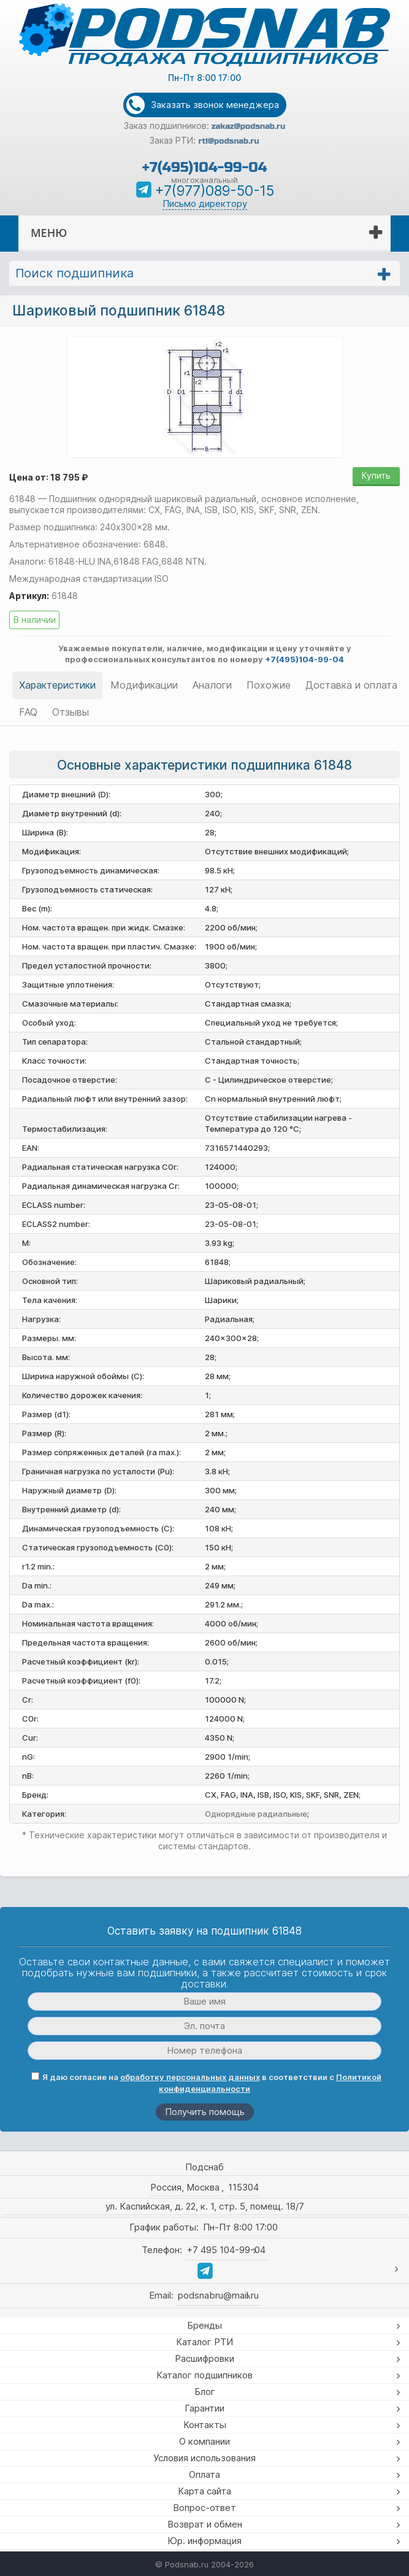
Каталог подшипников (204, 2375)
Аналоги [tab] (212, 685)
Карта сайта (204, 2491)
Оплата (204, 2474)
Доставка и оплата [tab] (351, 685)
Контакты (204, 2425)
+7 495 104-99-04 (226, 2250)
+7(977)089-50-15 (214, 190)
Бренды (204, 2325)
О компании (204, 2441)
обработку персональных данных (190, 2077)
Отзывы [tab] (70, 712)
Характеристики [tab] (57, 685)
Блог (204, 2391)
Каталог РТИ (204, 2342)
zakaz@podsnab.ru (249, 126)
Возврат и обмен (204, 2524)
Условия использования (204, 2458)
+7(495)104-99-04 (204, 167)
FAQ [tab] (28, 712)
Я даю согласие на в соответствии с (206, 2083)
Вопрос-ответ (204, 2507)
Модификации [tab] (144, 685)
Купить (376, 475)
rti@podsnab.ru (228, 141)
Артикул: (29, 595)
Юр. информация (204, 2541)
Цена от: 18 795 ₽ (48, 477)
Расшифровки (204, 2358)
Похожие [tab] (269, 685)
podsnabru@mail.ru (218, 2295)
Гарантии (204, 2408)
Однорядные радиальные (256, 1814)
